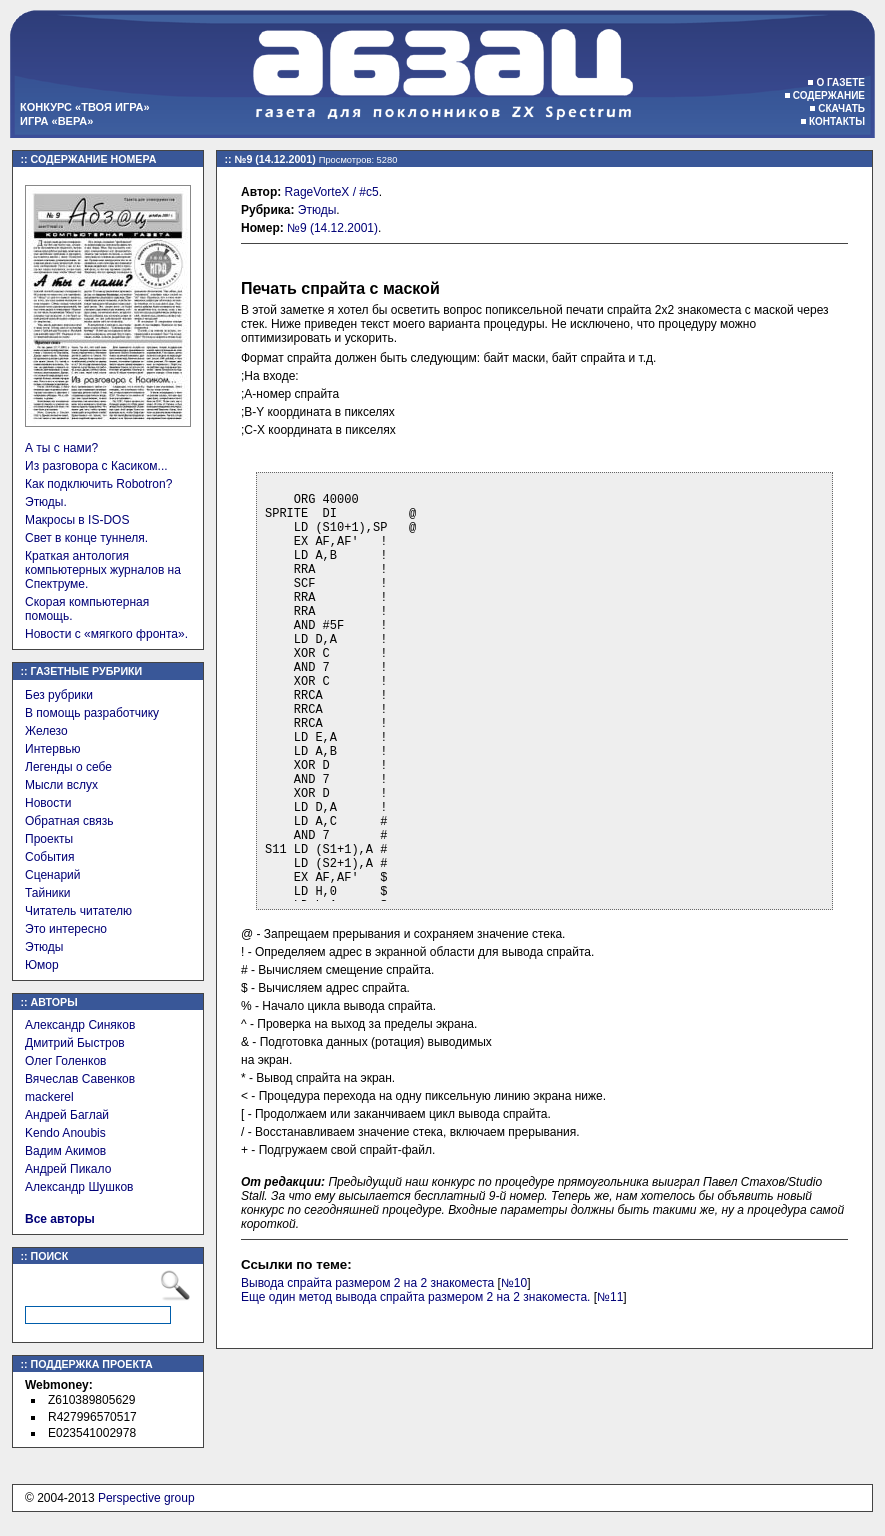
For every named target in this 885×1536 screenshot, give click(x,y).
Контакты (837, 121)
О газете (840, 82)
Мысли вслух (61, 785)
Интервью (53, 749)
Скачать (841, 108)
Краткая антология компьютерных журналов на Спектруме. (103, 570)
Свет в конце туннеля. (86, 538)
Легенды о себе (68, 767)
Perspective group (146, 1498)
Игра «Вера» (56, 121)
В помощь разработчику (92, 713)
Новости (48, 803)
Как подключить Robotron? (98, 484)
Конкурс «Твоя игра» (85, 107)
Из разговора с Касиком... (96, 466)
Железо (46, 731)
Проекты (49, 839)
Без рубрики (59, 695)
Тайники (47, 893)
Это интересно (66, 929)
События (50, 857)
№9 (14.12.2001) (332, 228)
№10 (514, 1283)
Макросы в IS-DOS (77, 520)
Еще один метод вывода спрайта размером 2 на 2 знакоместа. (415, 1297)
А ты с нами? (61, 448)
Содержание (829, 95)
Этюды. (46, 502)
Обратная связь (69, 821)
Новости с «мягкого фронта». (106, 634)
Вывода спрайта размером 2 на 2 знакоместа (367, 1283)
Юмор (42, 965)
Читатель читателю (78, 911)
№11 (610, 1297)
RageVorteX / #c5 (332, 192)
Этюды (44, 947)
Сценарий (52, 875)
